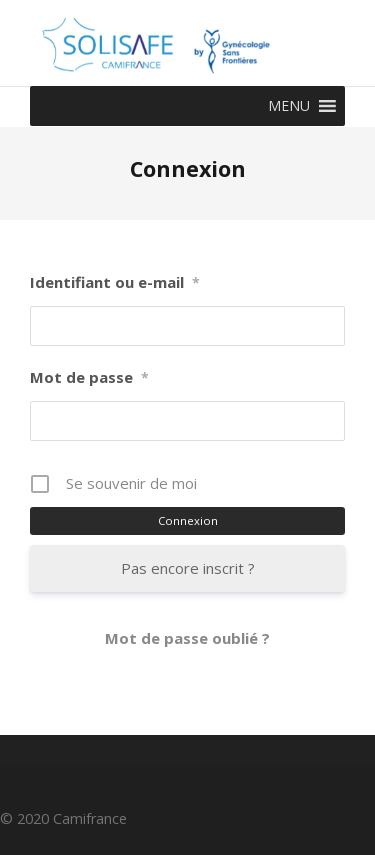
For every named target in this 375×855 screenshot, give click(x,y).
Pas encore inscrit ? (188, 568)
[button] (289, 106)
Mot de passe (89, 377)
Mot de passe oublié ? (187, 638)
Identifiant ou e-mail (115, 282)
